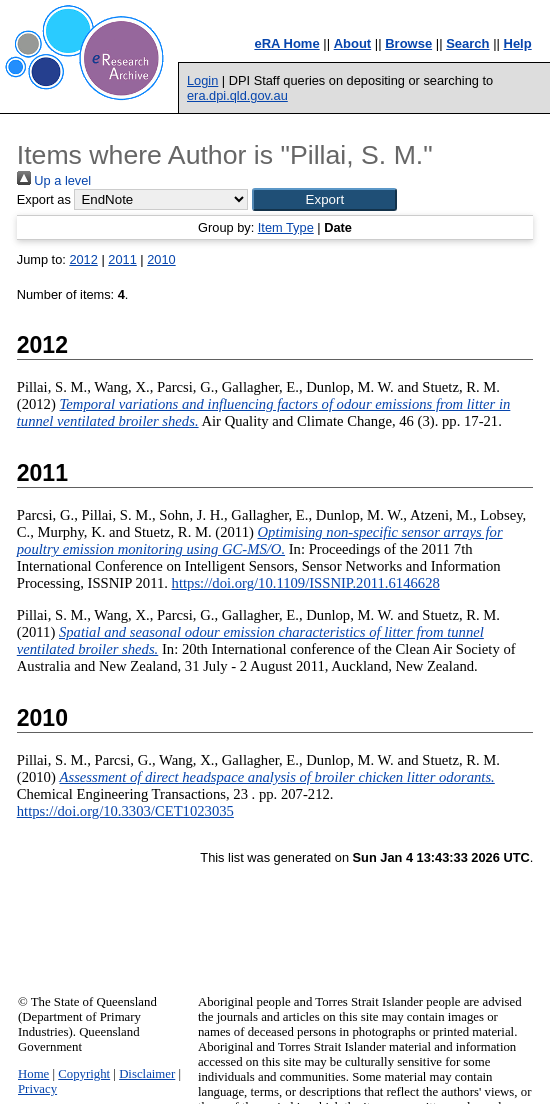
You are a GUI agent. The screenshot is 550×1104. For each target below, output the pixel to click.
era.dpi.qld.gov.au (237, 95)
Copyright (84, 1074)
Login (202, 80)
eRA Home (286, 43)
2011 (122, 259)
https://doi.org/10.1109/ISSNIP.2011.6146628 (306, 583)
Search (467, 43)
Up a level (54, 180)
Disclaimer (147, 1074)
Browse (408, 43)
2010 (161, 259)
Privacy (37, 1089)
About (353, 43)
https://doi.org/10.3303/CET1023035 (125, 811)
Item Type (286, 227)
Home (33, 1074)
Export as (44, 199)
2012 (83, 259)
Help (518, 43)
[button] (324, 199)
